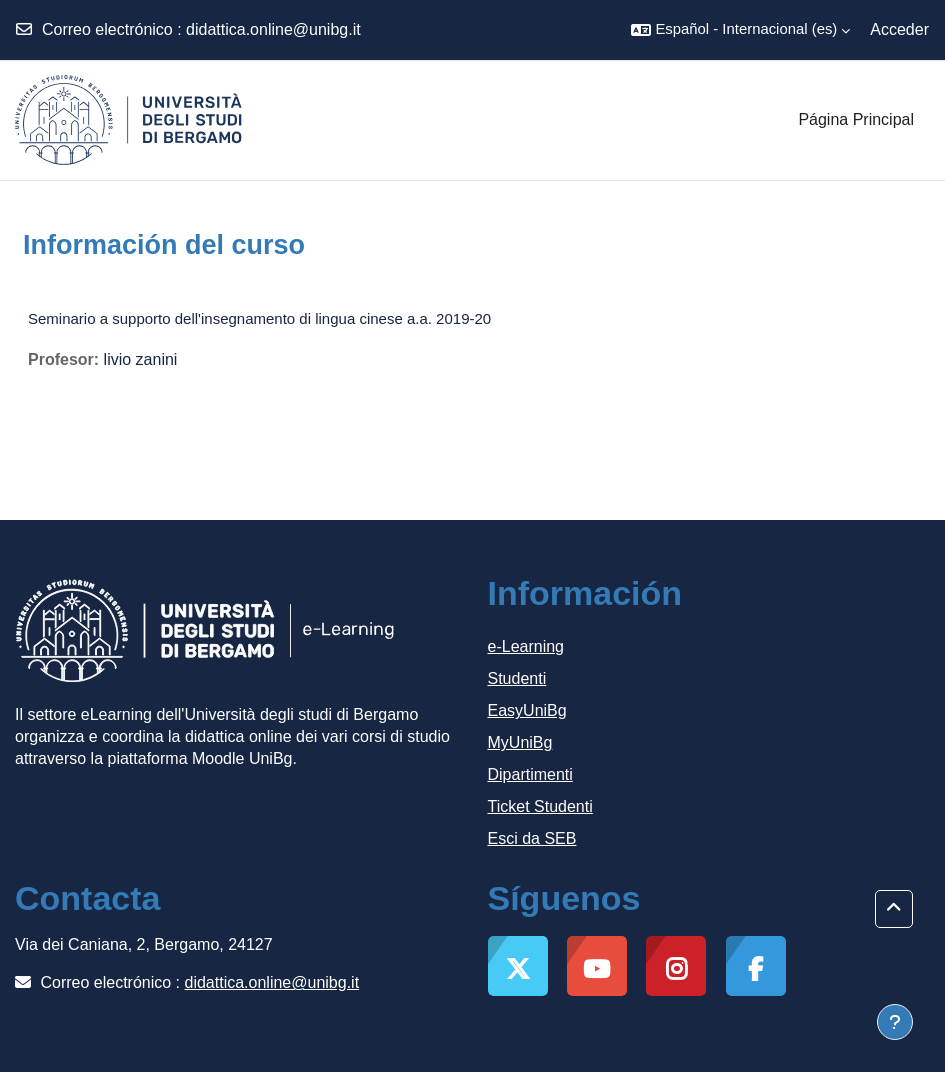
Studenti (517, 678)
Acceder (899, 29)
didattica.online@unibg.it (273, 29)
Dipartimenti (530, 774)
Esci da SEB (532, 838)
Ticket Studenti (540, 806)
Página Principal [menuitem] (856, 119)
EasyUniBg (527, 710)
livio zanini (141, 359)
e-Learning (526, 646)
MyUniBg (520, 742)
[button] (740, 30)
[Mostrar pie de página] (895, 1022)
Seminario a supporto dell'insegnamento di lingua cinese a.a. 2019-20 (259, 318)
